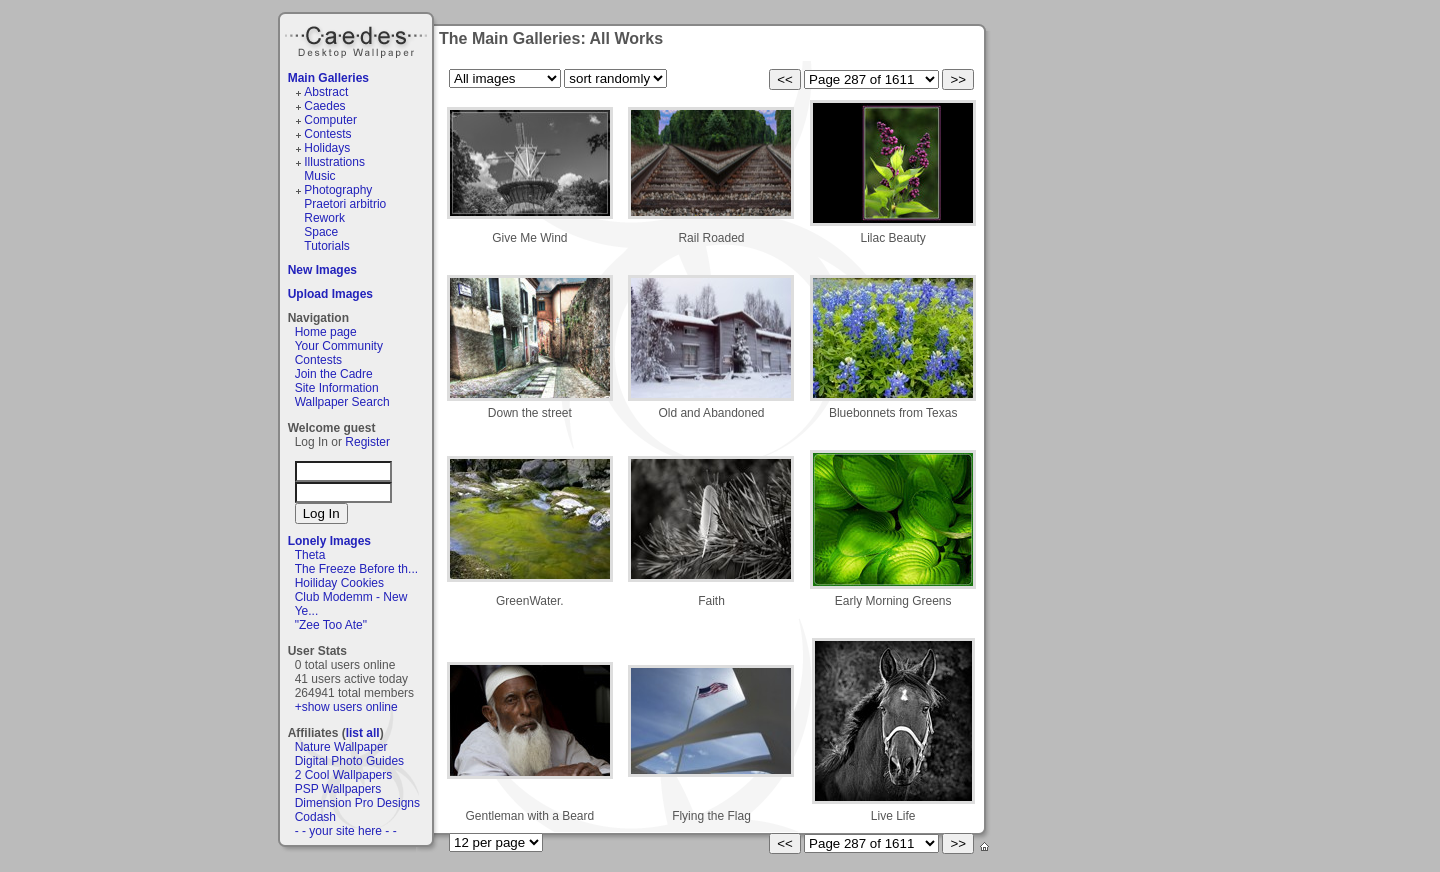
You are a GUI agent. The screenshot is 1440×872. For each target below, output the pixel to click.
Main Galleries (328, 78)
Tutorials (327, 246)
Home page (326, 332)
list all (363, 733)
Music (319, 176)
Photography (338, 190)
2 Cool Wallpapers (344, 775)
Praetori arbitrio (345, 204)
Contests (327, 134)
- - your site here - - (346, 831)
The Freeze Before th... (356, 569)
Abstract (326, 92)
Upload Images (330, 294)
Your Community (339, 346)
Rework (324, 218)
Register (367, 442)
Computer (330, 120)
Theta (310, 555)
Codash (315, 817)
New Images (322, 270)
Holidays (327, 148)
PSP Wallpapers (338, 789)
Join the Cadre (334, 374)
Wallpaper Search (342, 402)
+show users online (346, 707)
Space (321, 232)
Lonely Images (329, 541)
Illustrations (334, 162)
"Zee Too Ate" (331, 625)
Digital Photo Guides (349, 761)
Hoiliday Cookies (339, 583)
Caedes (358, 39)
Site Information (337, 388)
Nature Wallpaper (341, 747)
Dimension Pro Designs (357, 803)
